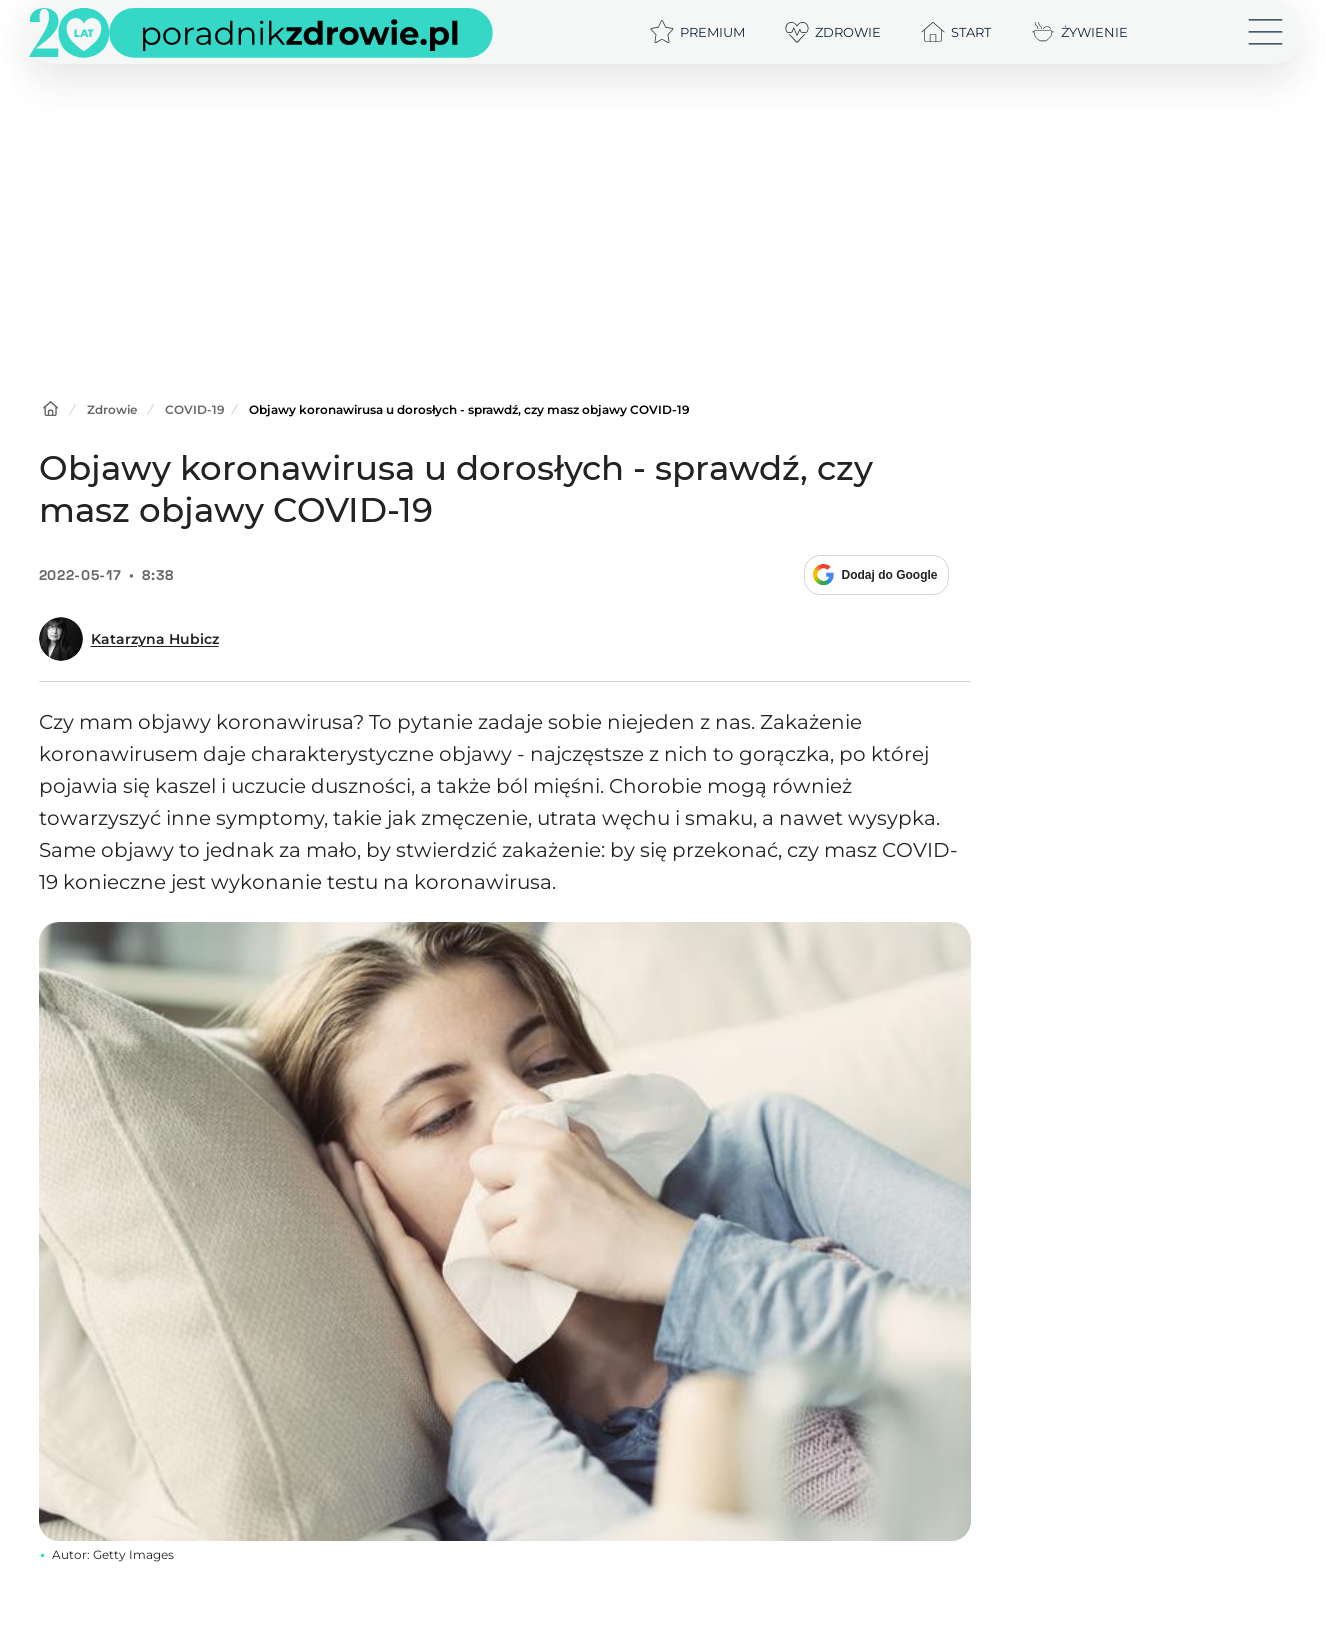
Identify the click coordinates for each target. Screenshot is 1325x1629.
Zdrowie (112, 409)
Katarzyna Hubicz (155, 639)
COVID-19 (195, 409)
